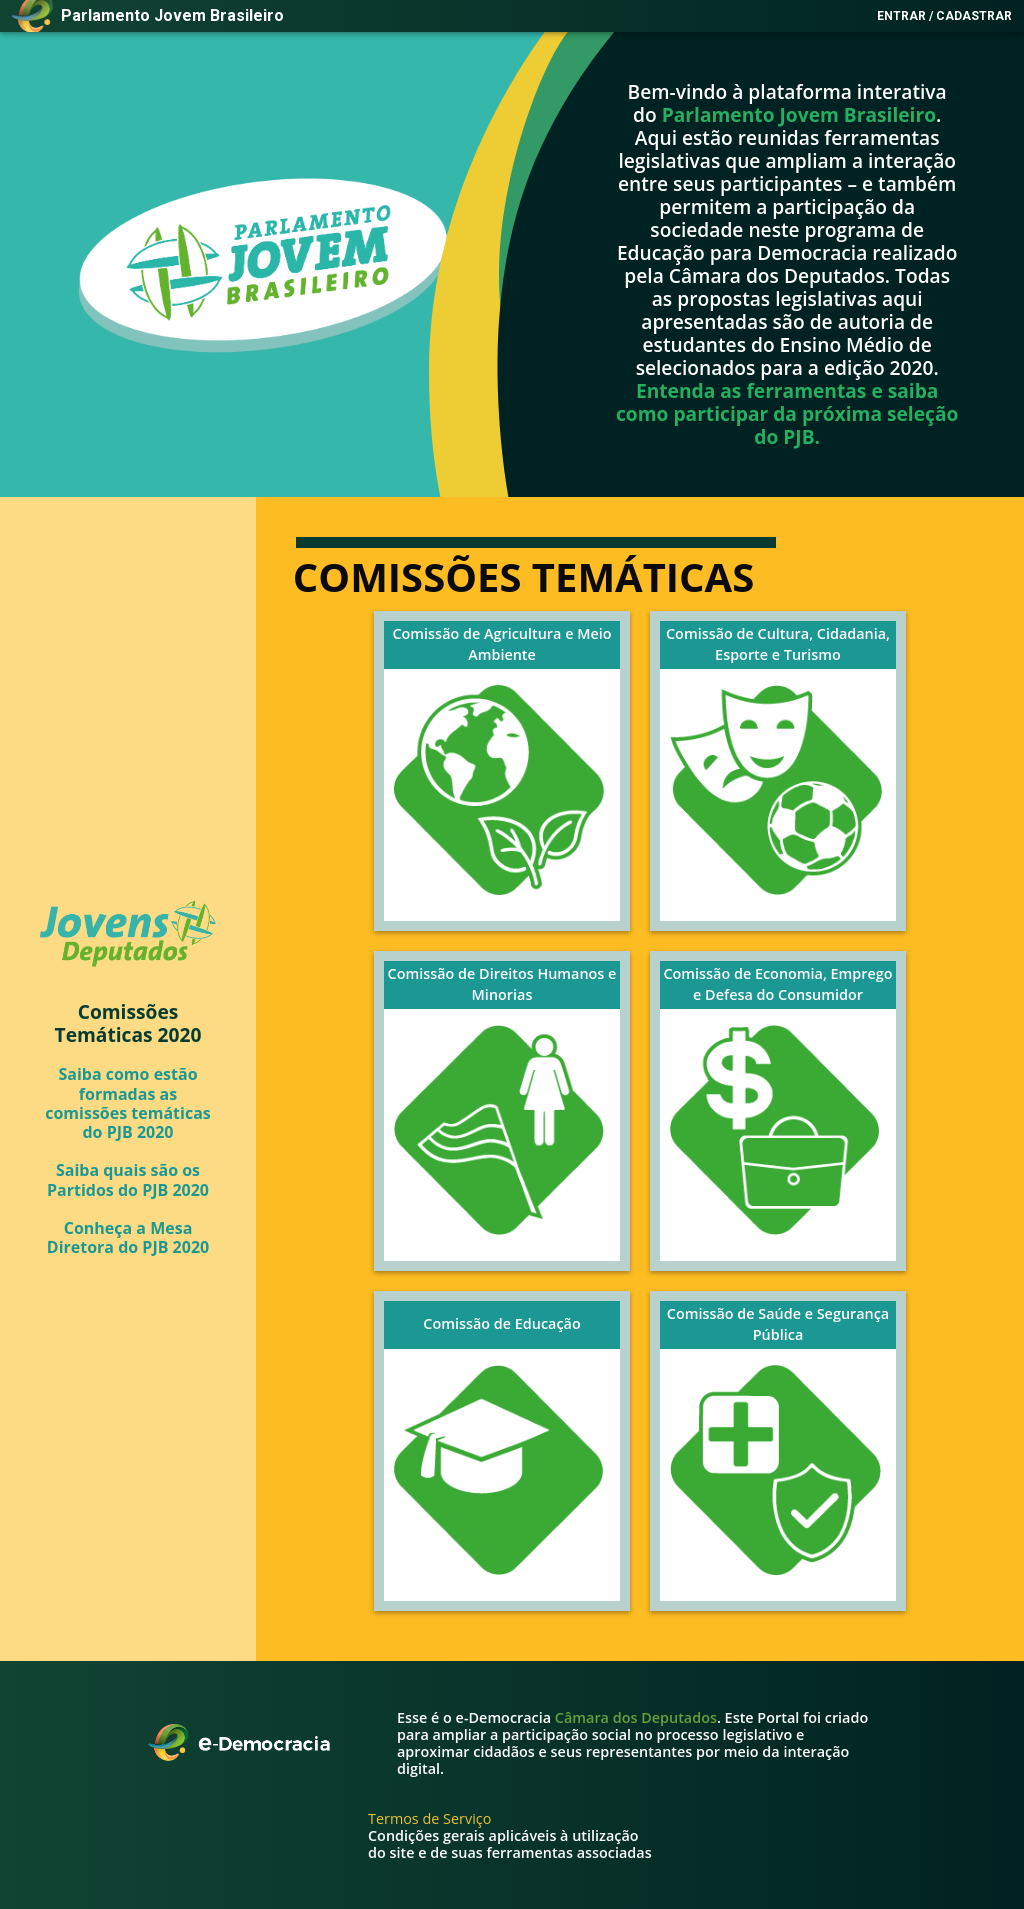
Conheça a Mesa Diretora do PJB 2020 (128, 1237)
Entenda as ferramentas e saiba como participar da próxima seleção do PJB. (787, 413)
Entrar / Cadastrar (944, 16)
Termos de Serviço (429, 1818)
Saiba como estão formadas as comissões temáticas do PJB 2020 (128, 1102)
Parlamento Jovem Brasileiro (799, 114)
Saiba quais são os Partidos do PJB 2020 (128, 1179)
